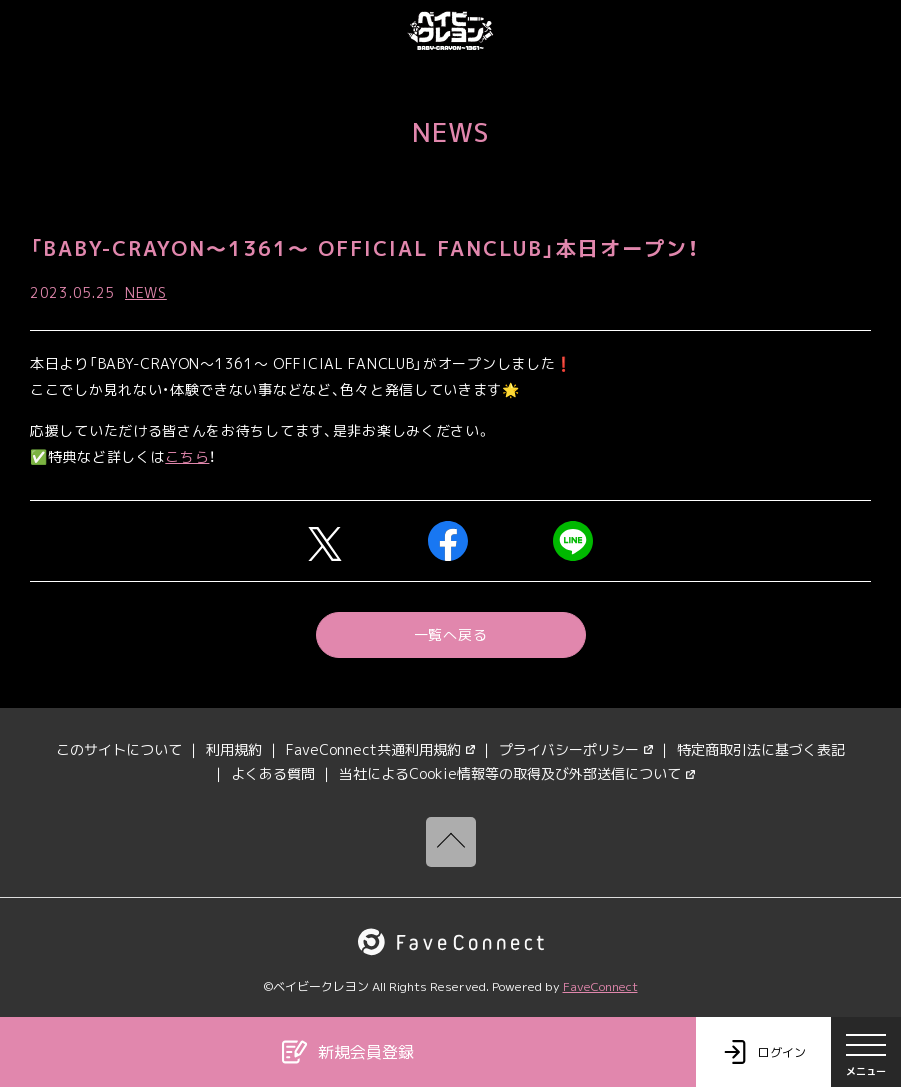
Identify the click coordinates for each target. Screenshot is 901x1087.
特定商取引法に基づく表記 (761, 749)
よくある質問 (273, 773)
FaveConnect (600, 986)
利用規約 (234, 749)
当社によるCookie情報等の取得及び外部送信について (517, 773)
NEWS (146, 292)
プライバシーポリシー (576, 749)
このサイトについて (119, 749)
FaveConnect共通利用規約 (380, 749)
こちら (187, 456)
